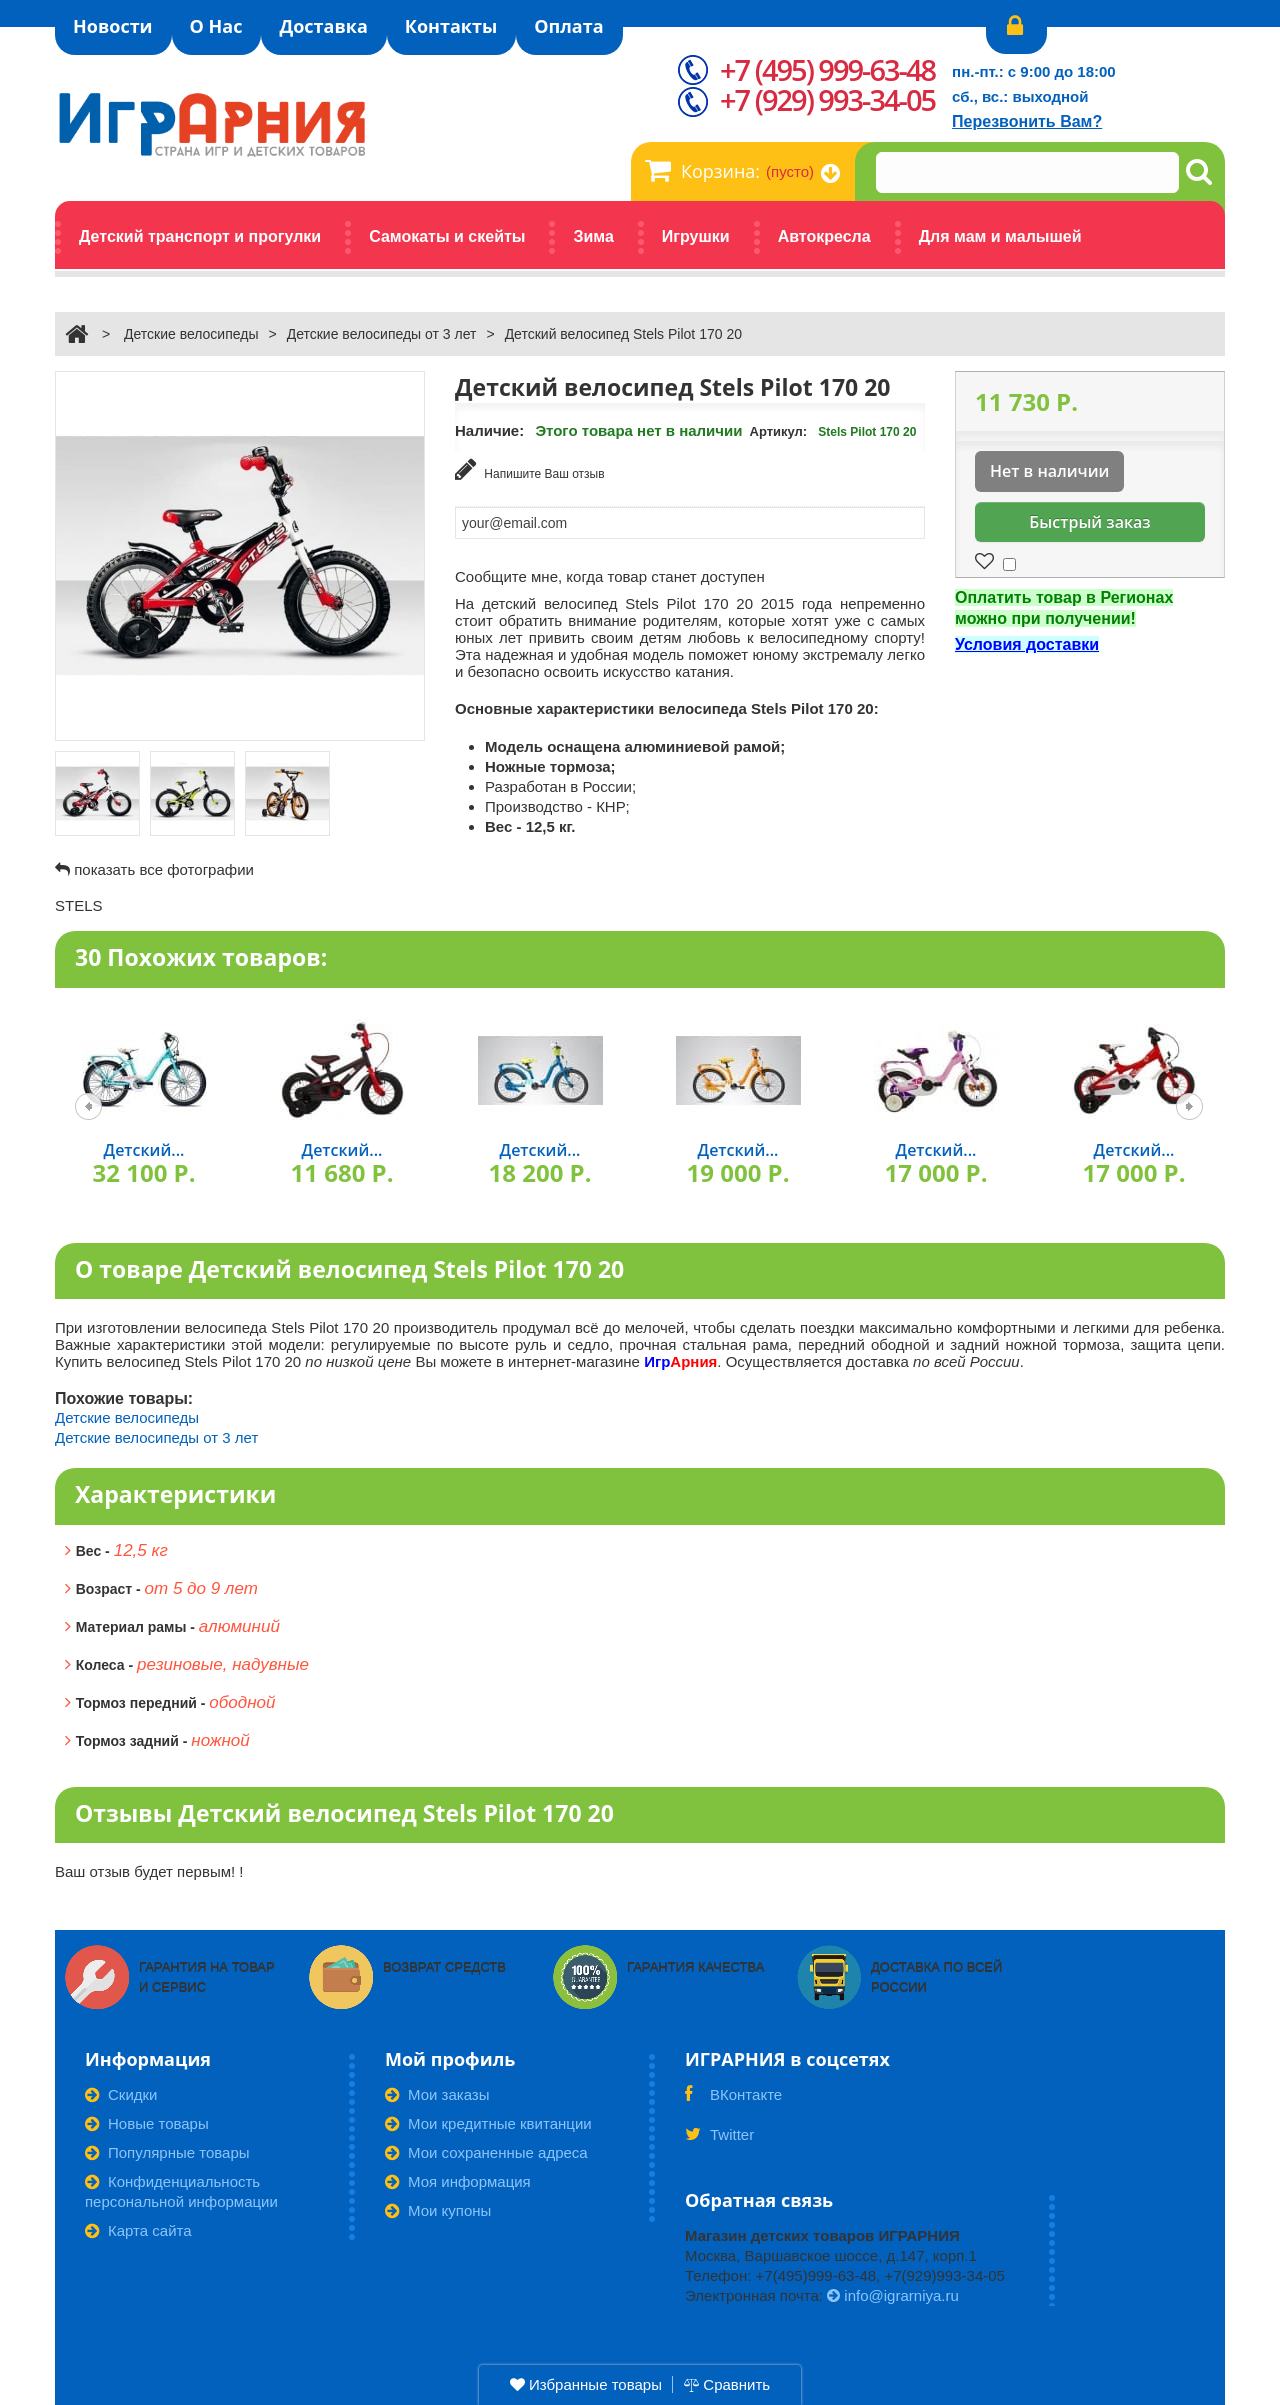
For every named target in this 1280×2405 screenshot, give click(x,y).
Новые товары (147, 2123)
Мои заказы (437, 2094)
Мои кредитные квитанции (488, 2123)
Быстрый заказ (1089, 522)
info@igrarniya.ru (893, 2295)
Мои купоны (438, 2210)
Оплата (568, 26)
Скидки (121, 2094)
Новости (113, 26)
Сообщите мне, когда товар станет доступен (610, 576)
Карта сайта (138, 2230)
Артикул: (779, 431)
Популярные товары (167, 2152)
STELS (79, 905)
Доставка (323, 26)
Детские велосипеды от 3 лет (382, 334)
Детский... (144, 1150)
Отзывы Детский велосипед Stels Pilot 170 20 (344, 1813)
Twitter (719, 2141)
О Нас (216, 26)
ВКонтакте (733, 2101)
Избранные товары (586, 2384)
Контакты (451, 26)
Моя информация (458, 2181)
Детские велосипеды (191, 334)
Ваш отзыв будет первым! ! (149, 1871)
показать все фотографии (164, 869)
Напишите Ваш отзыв (530, 469)
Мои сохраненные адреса (486, 2152)
